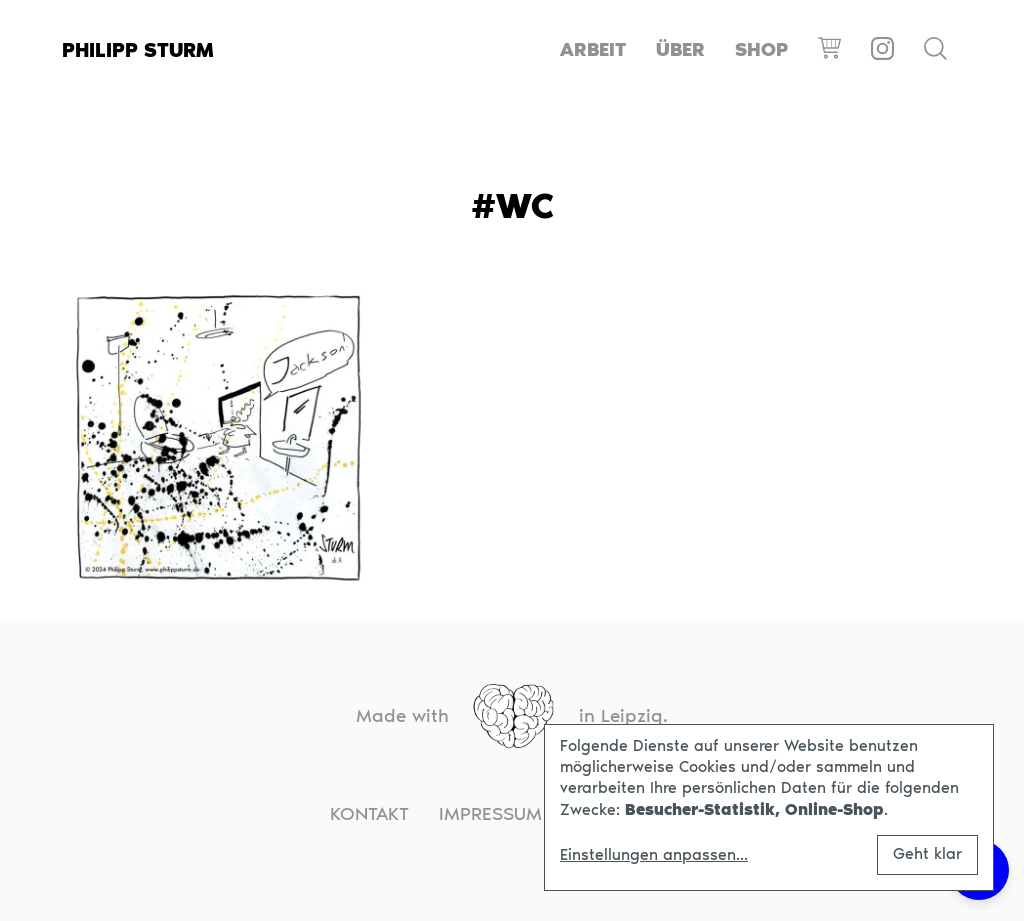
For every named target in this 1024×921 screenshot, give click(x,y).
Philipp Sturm (138, 50)
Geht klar (927, 853)
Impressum (490, 813)
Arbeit (593, 49)
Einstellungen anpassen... (654, 855)
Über (680, 49)
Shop (761, 49)
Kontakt (369, 813)
